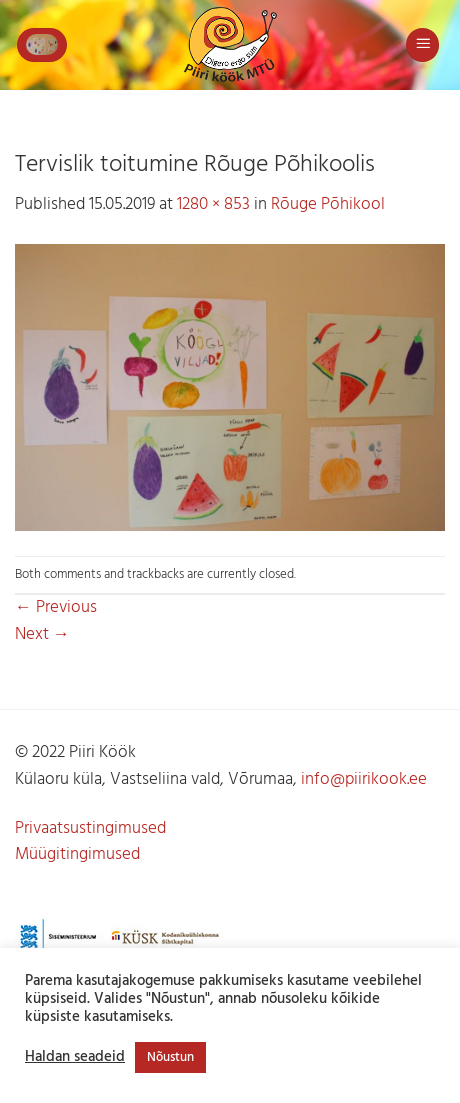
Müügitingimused (77, 854)
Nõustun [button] (170, 1057)
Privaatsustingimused (90, 828)
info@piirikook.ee (364, 779)
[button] (42, 45)
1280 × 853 (213, 204)
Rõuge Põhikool (328, 204)
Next (42, 634)
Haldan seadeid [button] (75, 1058)
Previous (56, 607)
